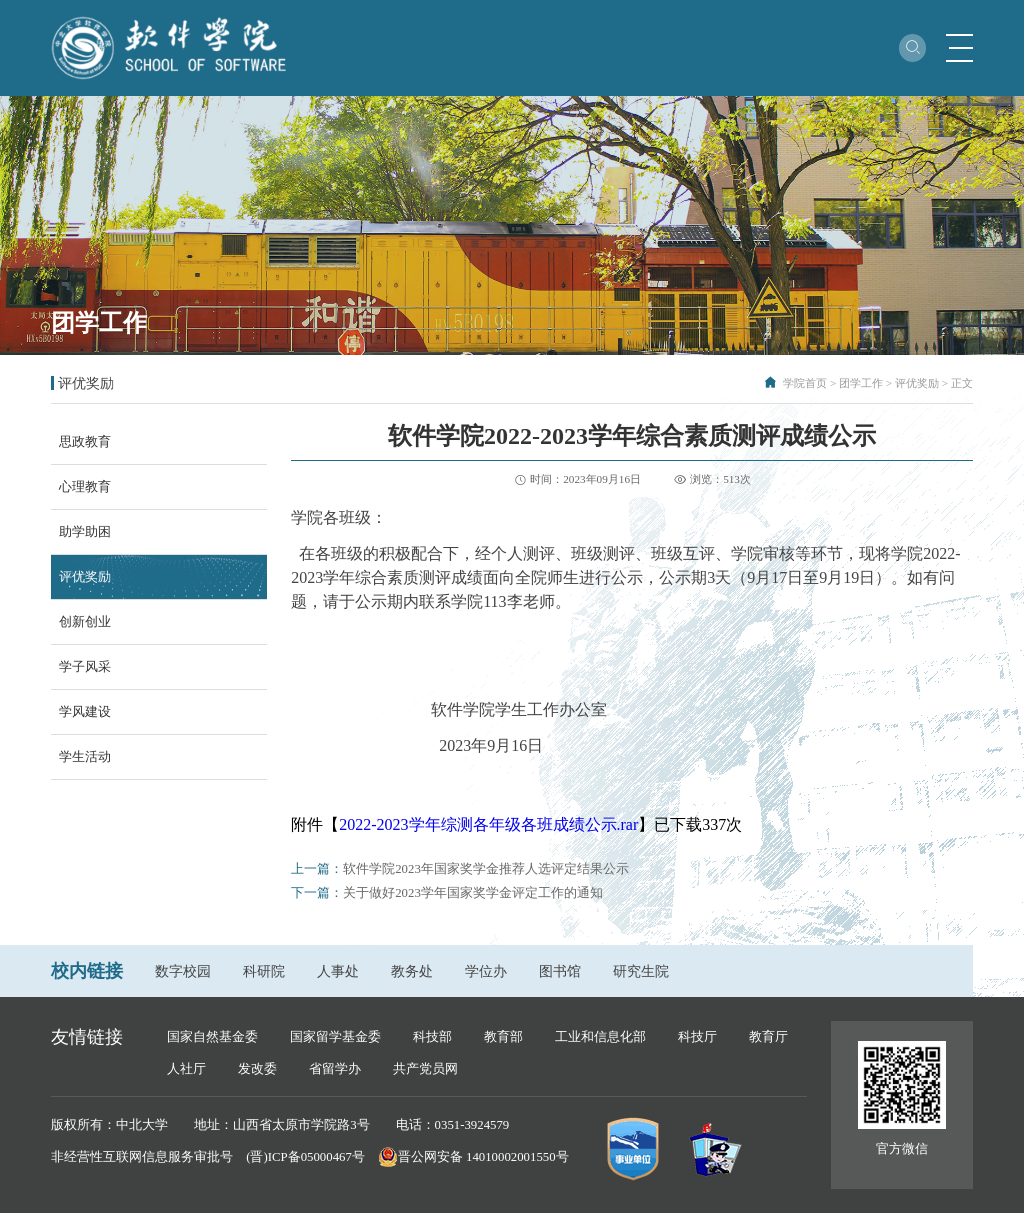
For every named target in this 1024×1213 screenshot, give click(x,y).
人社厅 (186, 1069)
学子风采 (85, 667)
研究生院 (641, 971)
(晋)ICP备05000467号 (305, 1157)
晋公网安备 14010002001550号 (483, 1157)
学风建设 (85, 712)
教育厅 (768, 1037)
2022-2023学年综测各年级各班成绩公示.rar (488, 824)
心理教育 (85, 487)
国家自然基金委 (212, 1037)
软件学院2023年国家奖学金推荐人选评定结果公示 (486, 869)
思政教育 (85, 442)
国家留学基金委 (335, 1037)
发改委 (257, 1069)
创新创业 (85, 622)
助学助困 (85, 532)
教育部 (503, 1037)
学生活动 (85, 757)
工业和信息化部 (600, 1037)
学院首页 (805, 383)
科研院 (264, 971)
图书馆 (560, 971)
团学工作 (861, 383)
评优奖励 (917, 383)
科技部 (432, 1037)
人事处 (338, 971)
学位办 (486, 971)
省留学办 (335, 1069)
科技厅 (697, 1037)
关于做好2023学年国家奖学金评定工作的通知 (473, 893)
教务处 (412, 971)
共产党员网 (425, 1069)
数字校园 (183, 971)
